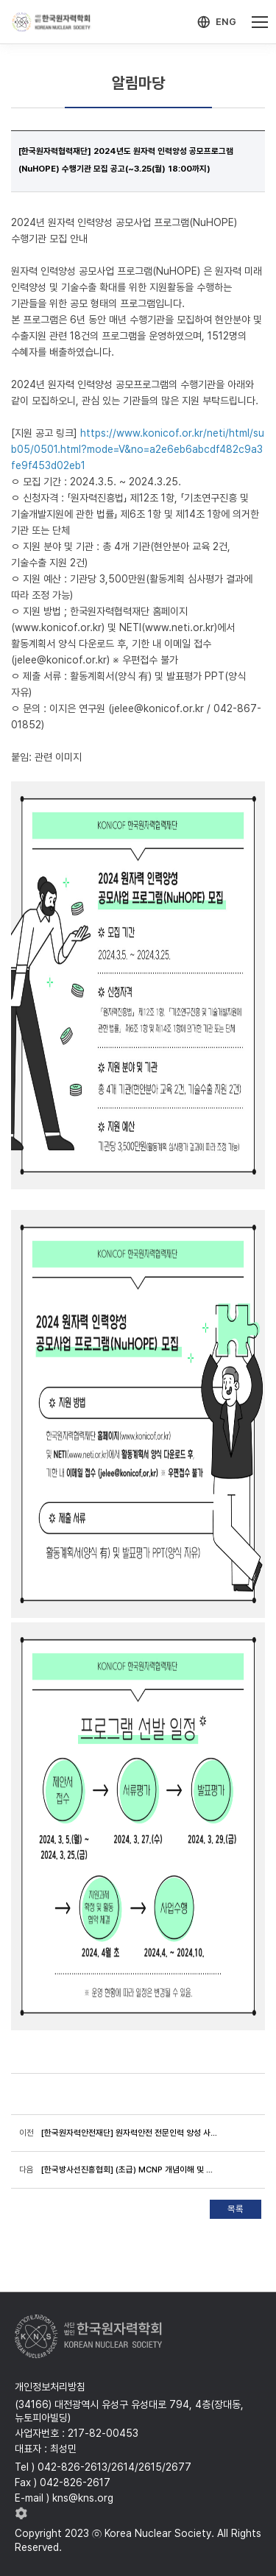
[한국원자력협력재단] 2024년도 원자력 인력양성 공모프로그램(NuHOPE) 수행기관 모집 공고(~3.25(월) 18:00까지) (125, 160)
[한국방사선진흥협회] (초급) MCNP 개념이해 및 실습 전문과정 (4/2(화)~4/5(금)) (129, 2169)
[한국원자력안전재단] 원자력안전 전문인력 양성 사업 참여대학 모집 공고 (129, 2133)
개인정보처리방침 (50, 2387)
